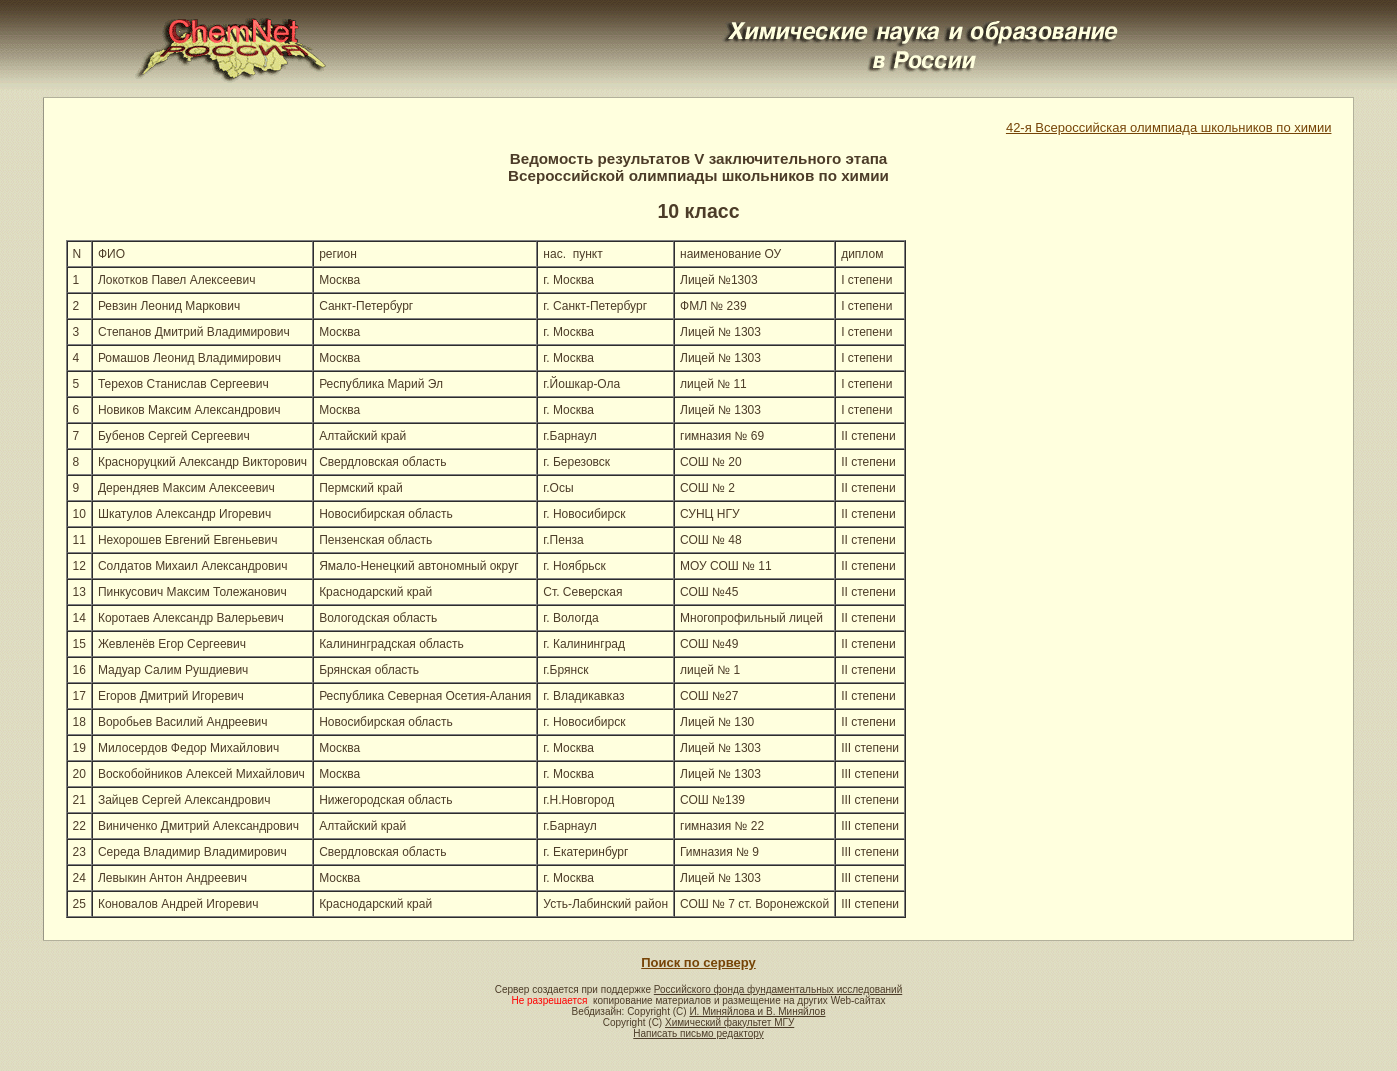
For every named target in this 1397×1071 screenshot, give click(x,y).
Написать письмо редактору (698, 1033)
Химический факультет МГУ (729, 1022)
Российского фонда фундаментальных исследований (778, 989)
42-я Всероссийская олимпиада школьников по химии (1169, 127)
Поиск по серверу (698, 962)
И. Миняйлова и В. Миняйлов (757, 1011)
